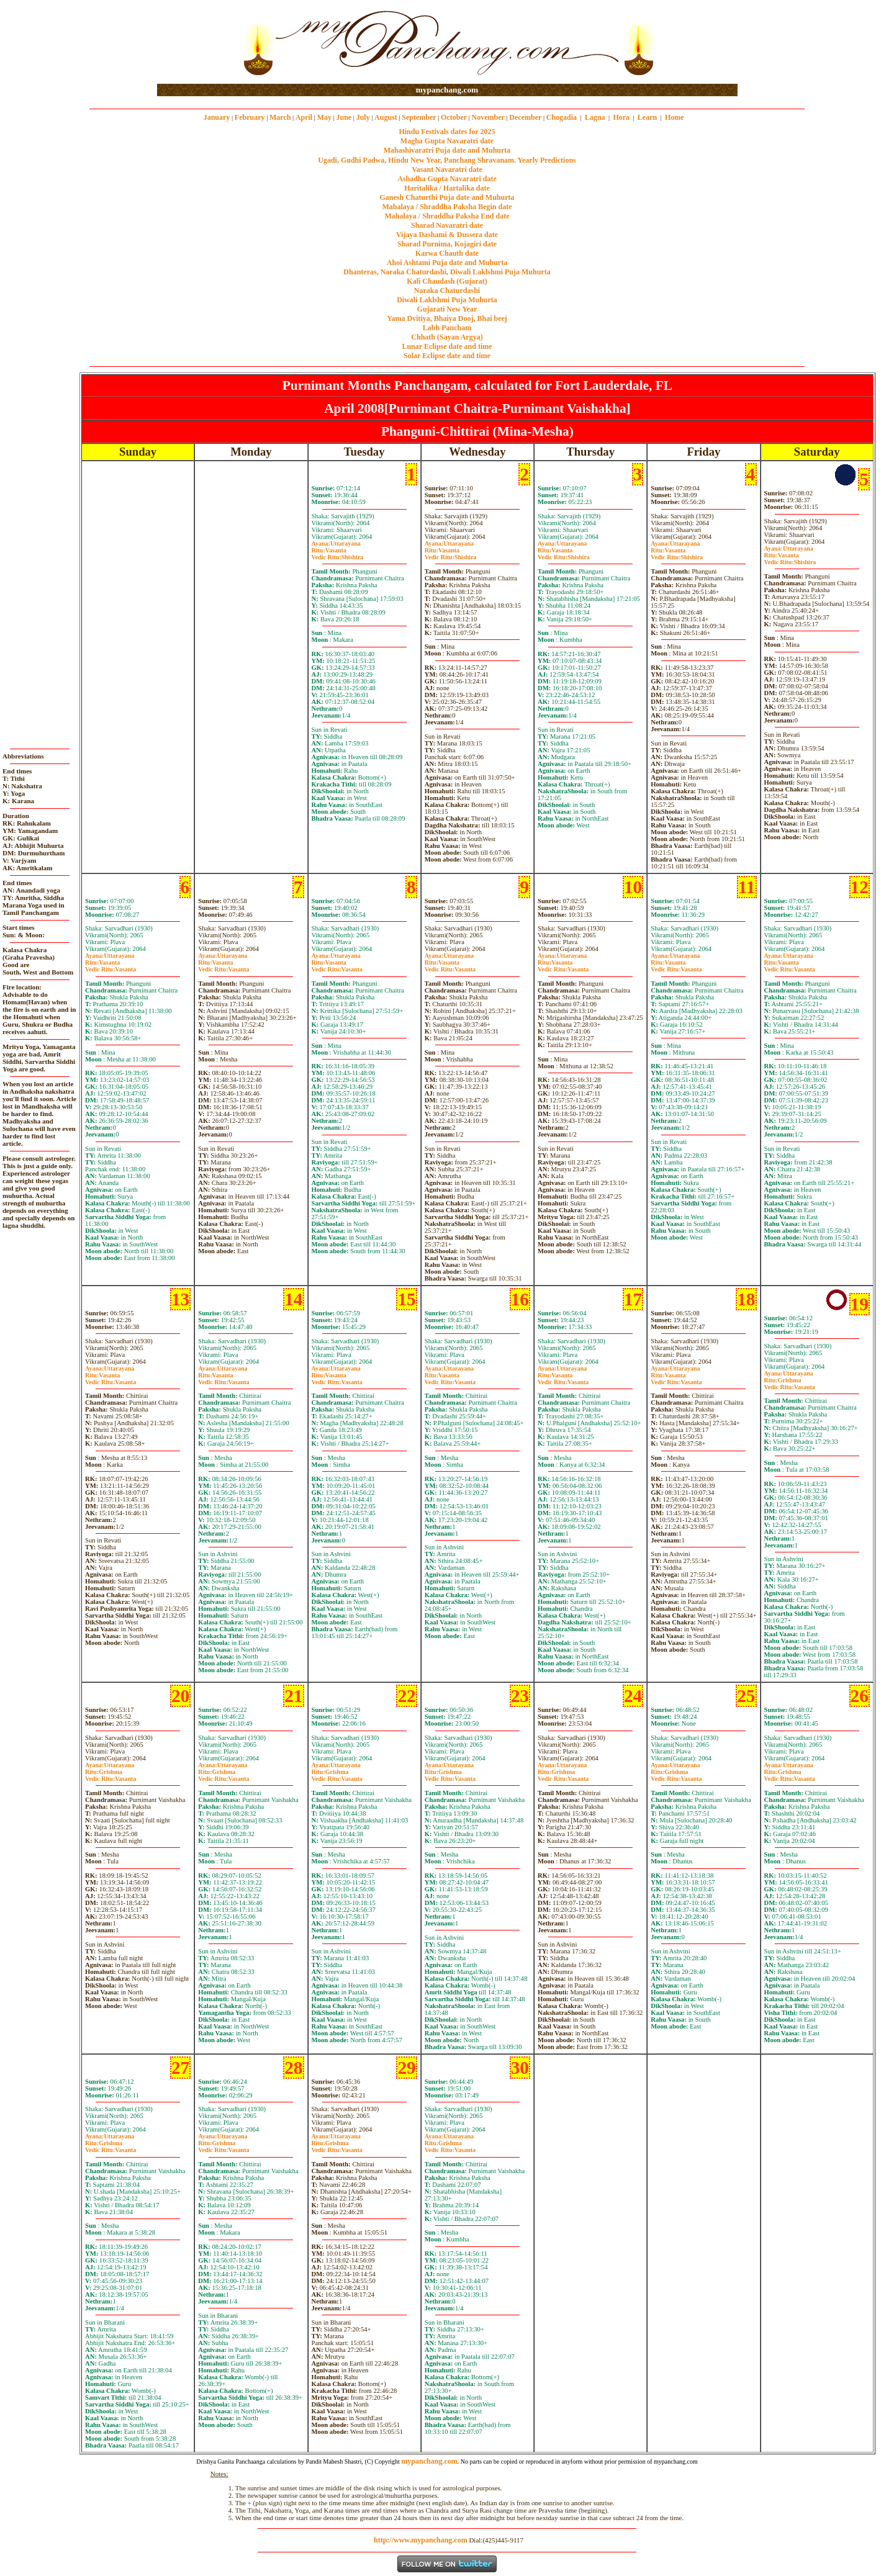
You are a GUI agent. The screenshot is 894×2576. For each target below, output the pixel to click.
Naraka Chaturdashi (447, 290)
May (324, 117)
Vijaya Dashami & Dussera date (447, 234)
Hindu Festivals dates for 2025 (447, 131)
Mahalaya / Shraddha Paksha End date (446, 216)
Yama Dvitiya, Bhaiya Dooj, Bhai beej (447, 318)
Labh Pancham (447, 327)
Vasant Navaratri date (447, 169)
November (488, 117)
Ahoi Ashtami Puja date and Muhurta (447, 262)
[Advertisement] (197, 42)
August (385, 117)
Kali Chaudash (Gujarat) (447, 281)
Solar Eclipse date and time (447, 355)
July (363, 117)
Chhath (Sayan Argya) (446, 337)
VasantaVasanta (110, 966)
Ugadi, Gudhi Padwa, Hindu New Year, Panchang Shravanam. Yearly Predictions (447, 160)
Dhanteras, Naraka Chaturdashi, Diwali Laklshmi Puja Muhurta (446, 272)
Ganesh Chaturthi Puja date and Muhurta (446, 197)
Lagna (595, 117)
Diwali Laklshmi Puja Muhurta (447, 299)
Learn (647, 117)
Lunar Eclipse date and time (447, 346)
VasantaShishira (338, 554)
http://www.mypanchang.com (420, 2540)
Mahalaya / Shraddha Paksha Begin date (447, 206)
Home (674, 117)
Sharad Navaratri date (447, 225)
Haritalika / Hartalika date (447, 188)
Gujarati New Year (447, 309)
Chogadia (561, 117)
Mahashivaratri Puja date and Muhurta (447, 150)
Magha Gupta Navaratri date (447, 141)
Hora (621, 117)
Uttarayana (336, 543)
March (280, 117)
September (419, 117)
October (454, 117)
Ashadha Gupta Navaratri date (447, 178)
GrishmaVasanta (789, 1383)
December (525, 117)
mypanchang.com (447, 89)
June (343, 117)
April (304, 117)
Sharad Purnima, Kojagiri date (447, 244)
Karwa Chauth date (447, 253)
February (250, 117)
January (217, 117)
